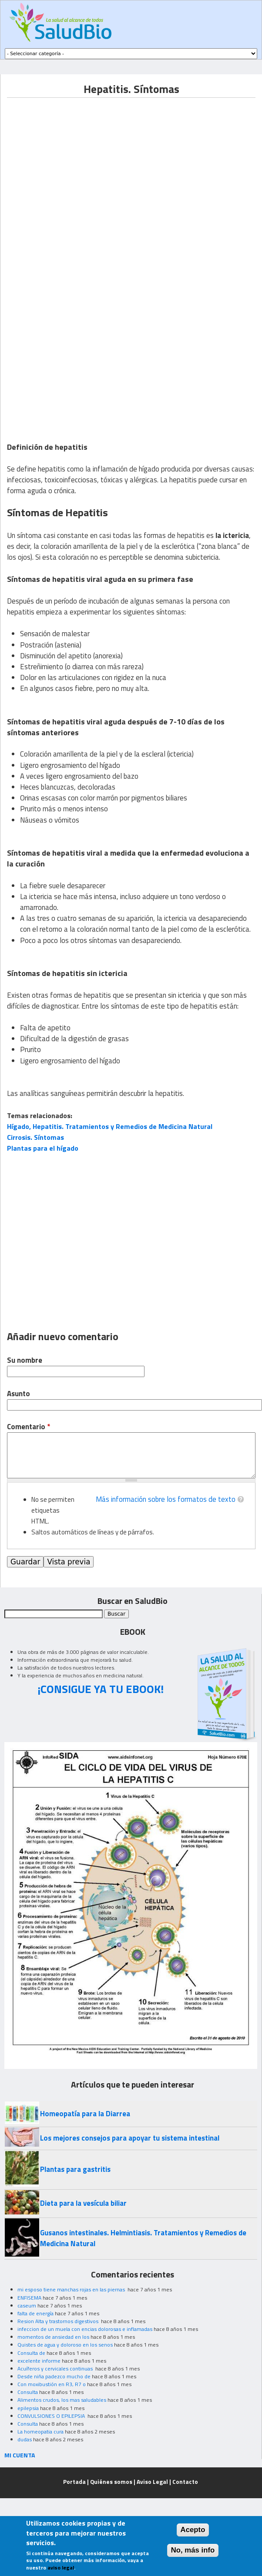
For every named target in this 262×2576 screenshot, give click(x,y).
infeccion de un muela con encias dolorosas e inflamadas (84, 2329)
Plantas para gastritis (75, 2169)
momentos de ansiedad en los (53, 2337)
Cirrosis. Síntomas (35, 1137)
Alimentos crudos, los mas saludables (61, 2400)
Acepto (193, 2530)
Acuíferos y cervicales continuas (55, 2368)
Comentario (28, 1426)
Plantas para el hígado (42, 1148)
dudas (24, 2439)
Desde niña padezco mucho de (54, 2376)
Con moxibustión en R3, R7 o (51, 2384)
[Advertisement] (81, 179)
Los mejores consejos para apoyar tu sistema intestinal (129, 2138)
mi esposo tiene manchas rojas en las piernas (71, 2289)
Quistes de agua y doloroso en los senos (65, 2344)
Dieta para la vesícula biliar (83, 2203)
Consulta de (31, 2353)
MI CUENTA (19, 2455)
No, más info (193, 2550)
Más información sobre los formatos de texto (165, 1499)
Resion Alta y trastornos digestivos (58, 2321)
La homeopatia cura (40, 2431)
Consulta (27, 2392)
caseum (26, 2305)
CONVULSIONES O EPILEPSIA (51, 2416)
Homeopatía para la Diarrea (85, 2113)
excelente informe (38, 2361)
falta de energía (35, 2313)
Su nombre (24, 1360)
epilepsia (28, 2408)
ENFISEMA (29, 2298)
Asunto (18, 1393)
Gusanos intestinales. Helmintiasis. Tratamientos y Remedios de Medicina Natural (143, 2238)
